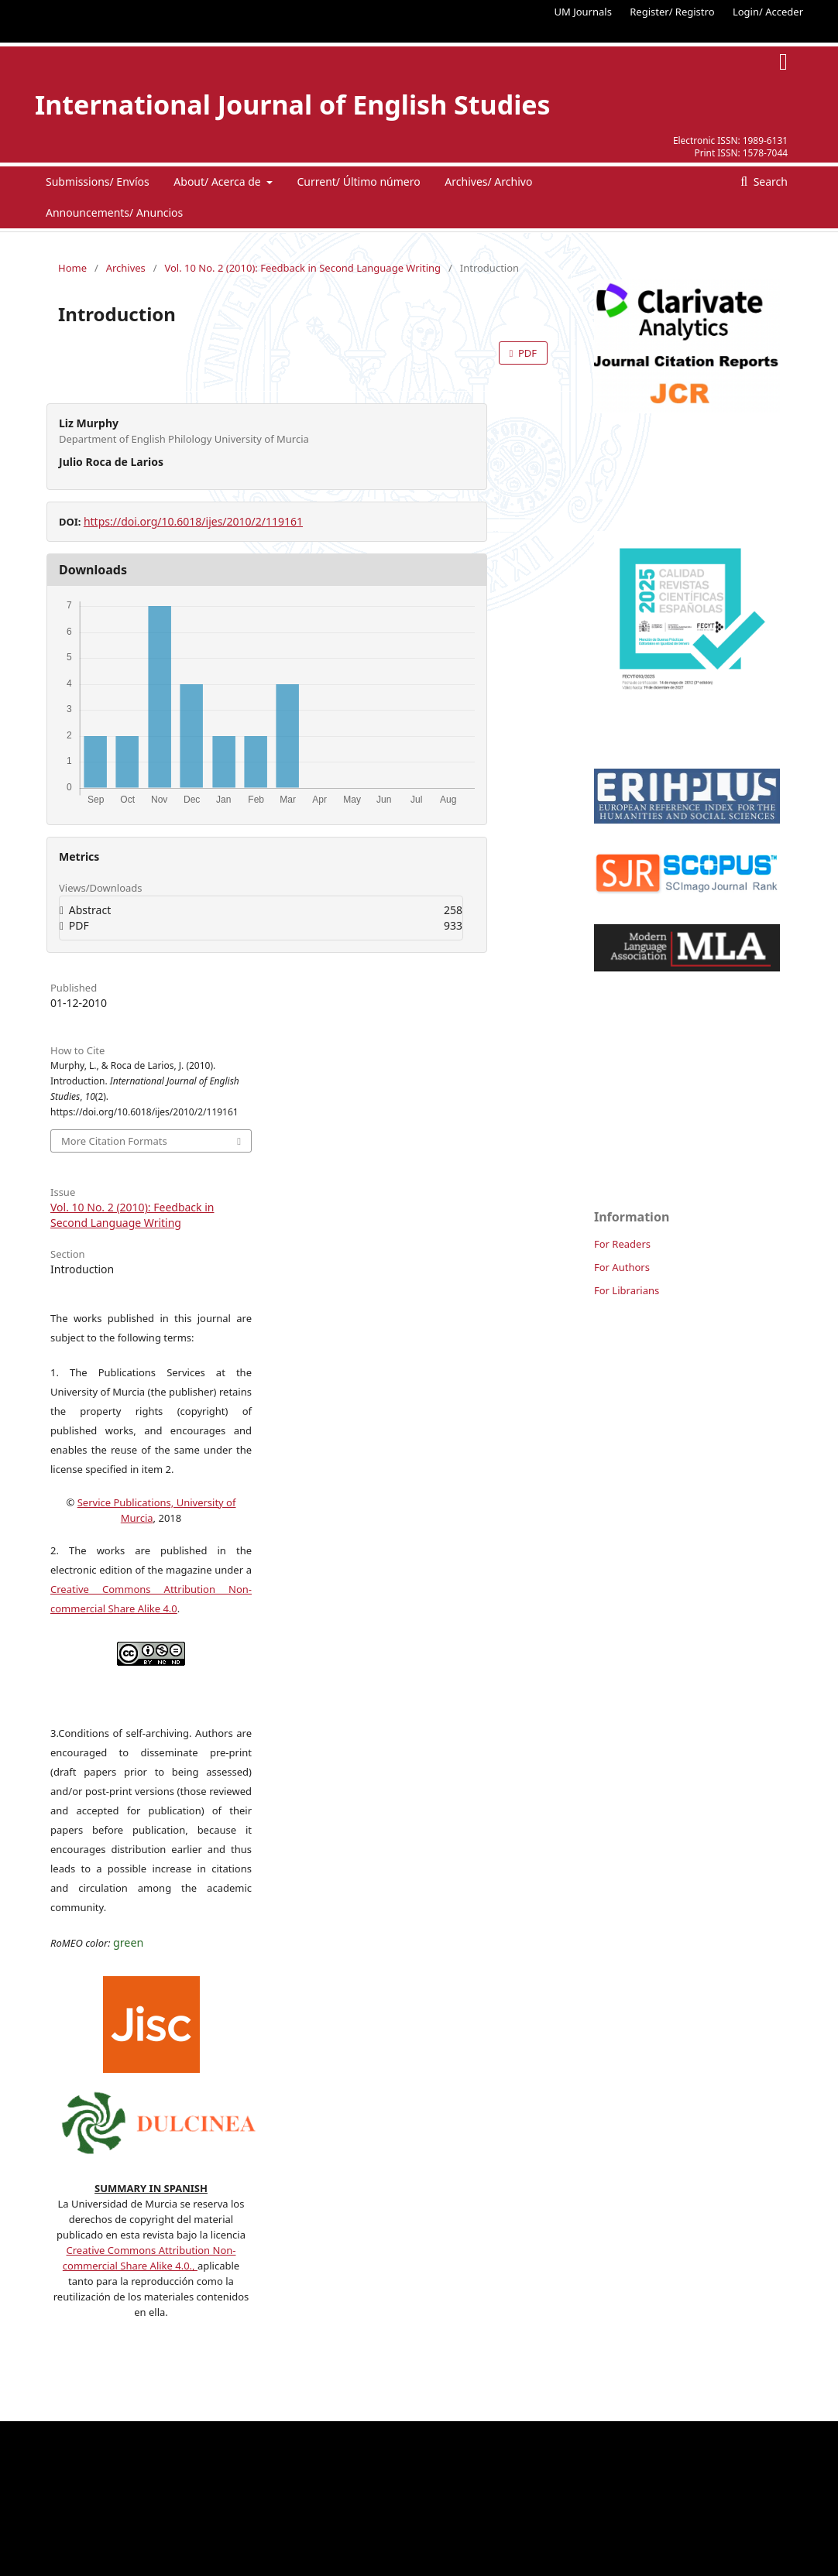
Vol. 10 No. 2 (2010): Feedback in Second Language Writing (302, 268)
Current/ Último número (358, 181)
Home (72, 268)
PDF (526, 353)
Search (769, 181)
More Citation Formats (114, 1141)
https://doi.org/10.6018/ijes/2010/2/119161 (193, 521)
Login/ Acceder (768, 12)
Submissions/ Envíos (97, 181)
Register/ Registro (672, 12)
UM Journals (582, 12)
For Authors (622, 1267)
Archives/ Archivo (488, 181)
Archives (126, 268)
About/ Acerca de (218, 181)
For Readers (622, 1244)
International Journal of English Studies (293, 104)
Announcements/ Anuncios (114, 212)
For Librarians (626, 1290)
